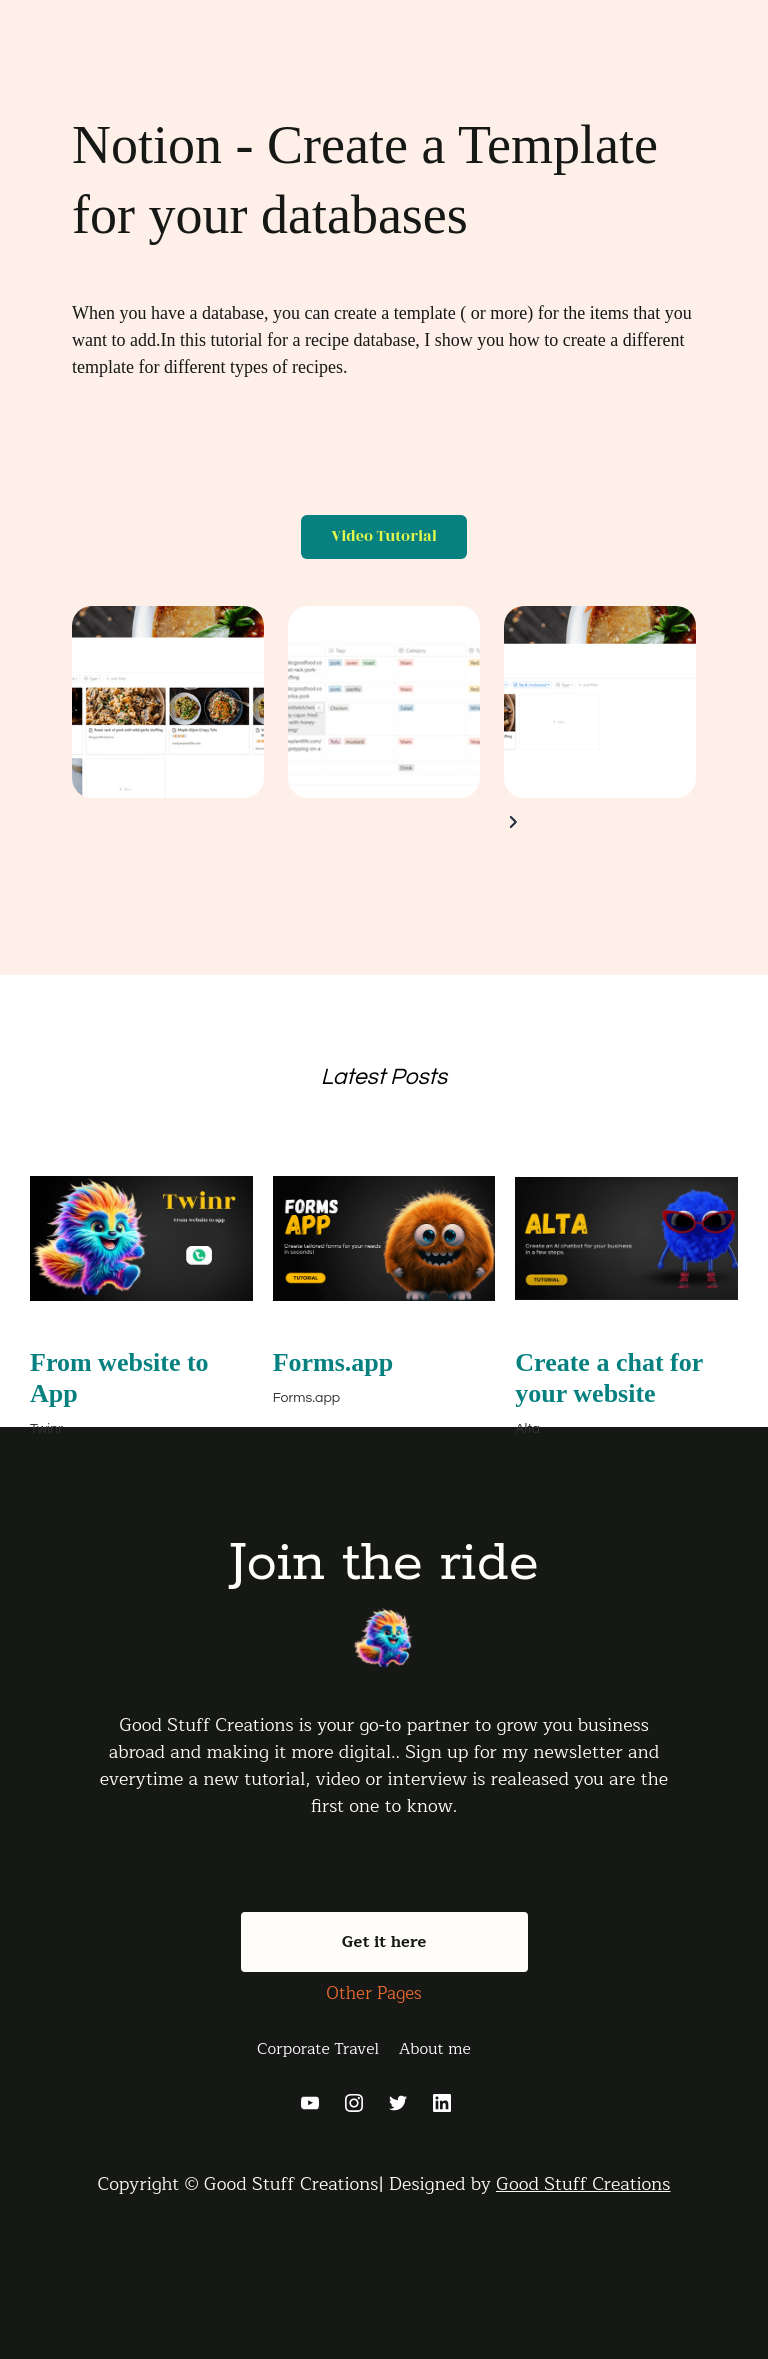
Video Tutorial (384, 536)
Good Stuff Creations (583, 2184)
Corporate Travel (318, 2049)
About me (435, 2049)
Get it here (384, 1942)
